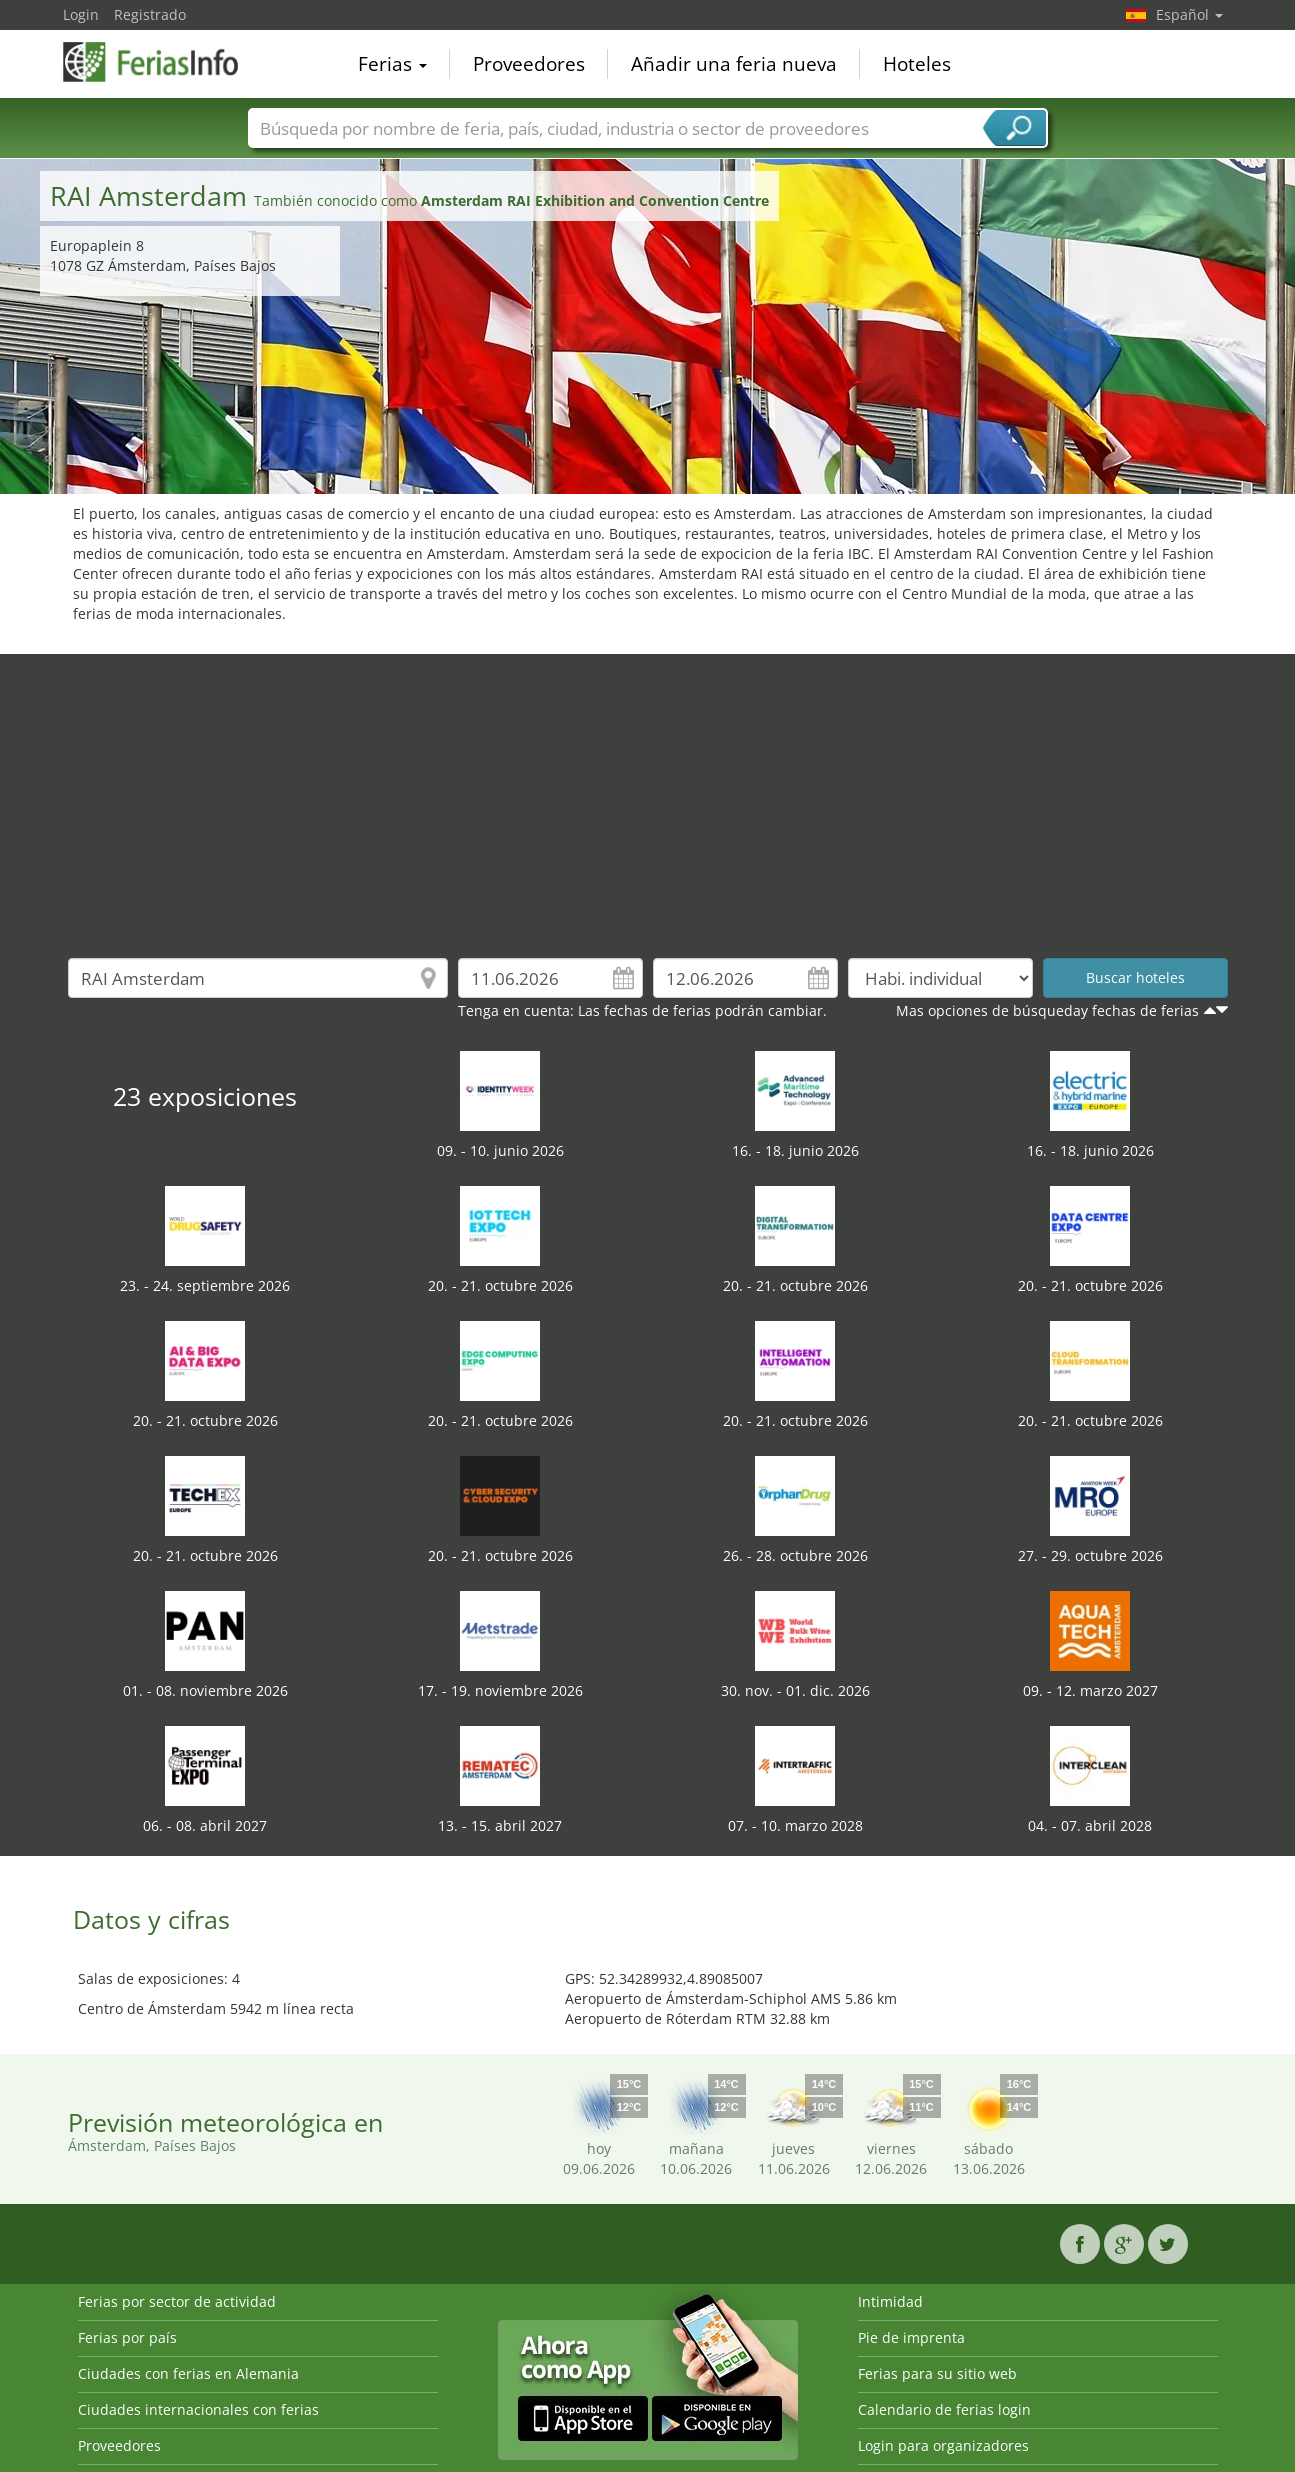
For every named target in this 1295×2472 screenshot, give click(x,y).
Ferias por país (127, 2337)
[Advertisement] (648, 794)
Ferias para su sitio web (937, 2373)
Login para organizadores (943, 2445)
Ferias (392, 64)
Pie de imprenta (911, 2337)
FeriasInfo (163, 62)
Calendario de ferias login (944, 2409)
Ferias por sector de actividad (177, 2301)
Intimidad (890, 2301)
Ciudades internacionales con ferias (198, 2409)
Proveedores (529, 64)
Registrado (150, 14)
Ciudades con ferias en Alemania (188, 2373)
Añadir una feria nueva (734, 64)
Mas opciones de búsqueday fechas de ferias (1047, 1010)
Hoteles (917, 64)
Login (81, 14)
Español (1189, 14)
